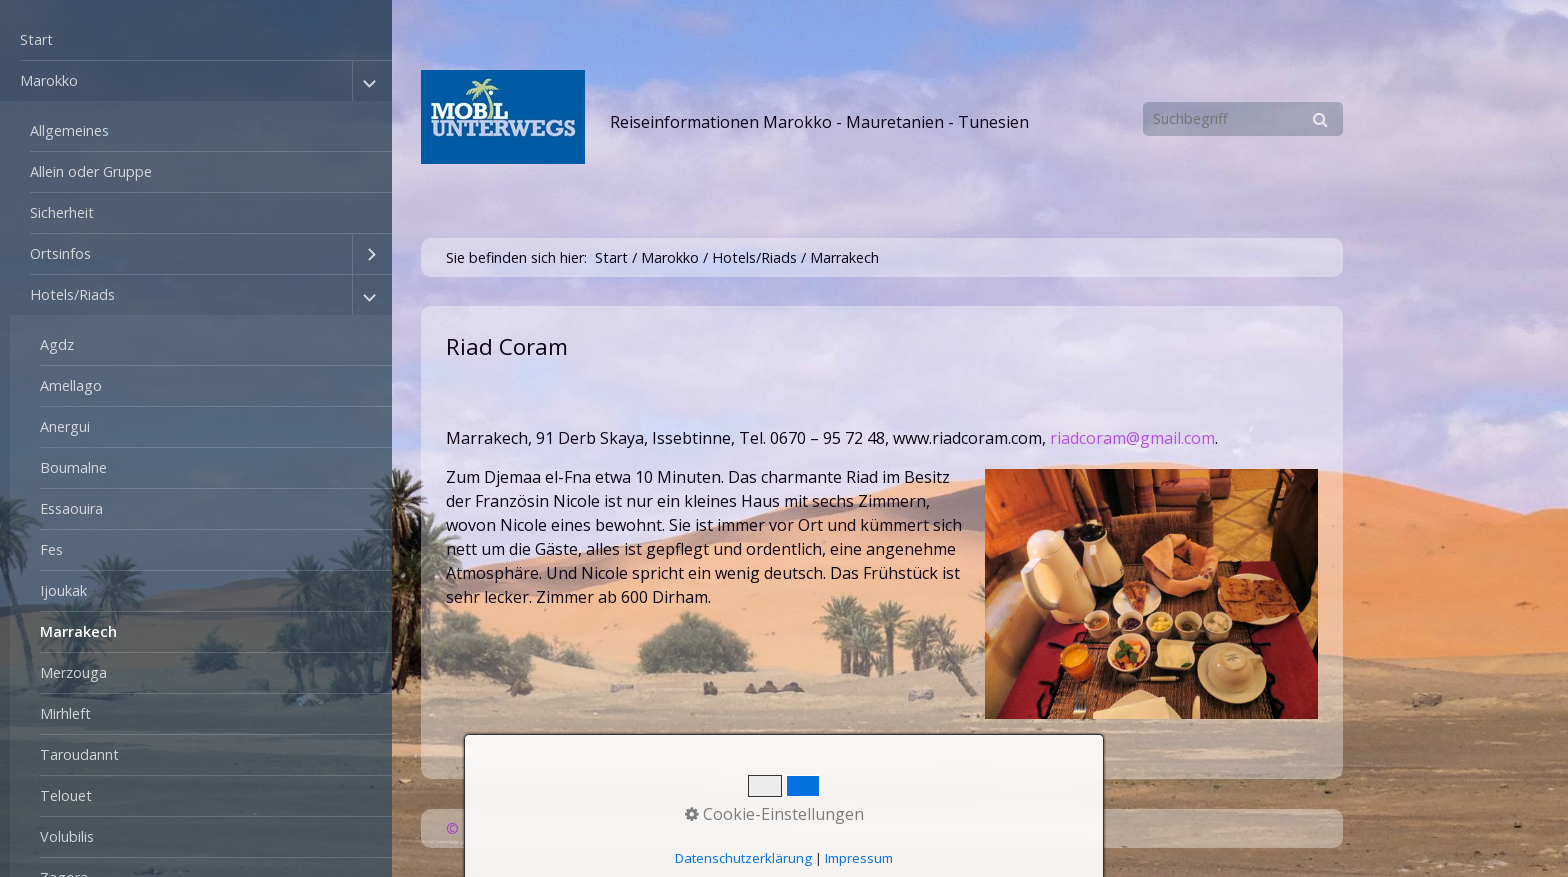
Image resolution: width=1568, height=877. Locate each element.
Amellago (71, 385)
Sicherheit (62, 212)
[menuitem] (196, 40)
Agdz (57, 344)
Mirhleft (65, 713)
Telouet (66, 795)
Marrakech (78, 631)
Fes (51, 549)
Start (36, 39)
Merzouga (73, 672)
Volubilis (67, 836)
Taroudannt (79, 754)
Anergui (65, 426)
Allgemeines (69, 130)
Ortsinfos (60, 253)
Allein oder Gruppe (91, 171)
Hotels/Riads (72, 294)
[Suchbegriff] (1243, 119)
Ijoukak (63, 590)
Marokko (49, 80)
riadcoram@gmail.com (1132, 438)
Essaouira (71, 508)
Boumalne (73, 467)
